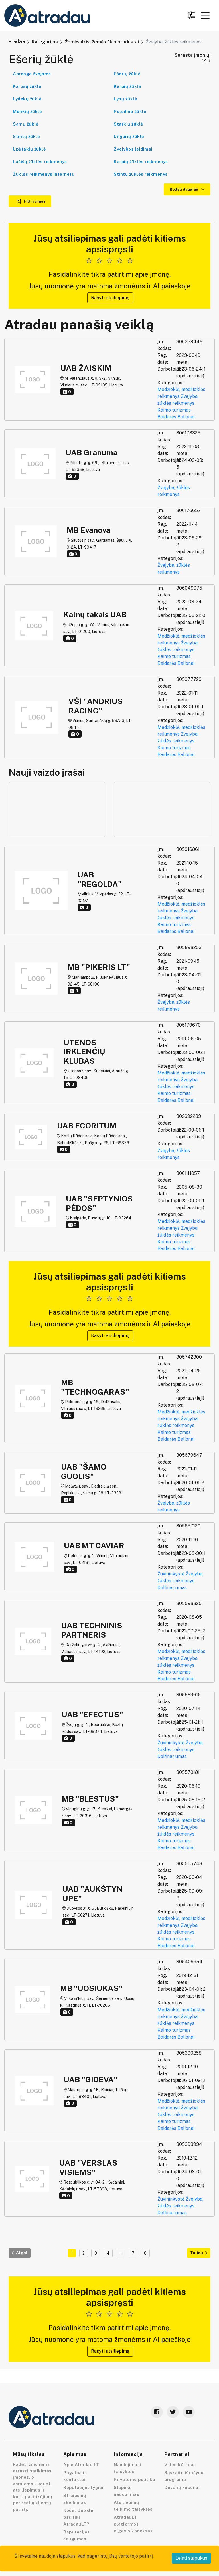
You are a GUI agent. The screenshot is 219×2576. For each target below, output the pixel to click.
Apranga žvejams (32, 73)
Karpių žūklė (127, 86)
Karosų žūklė (27, 86)
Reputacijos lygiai (83, 2487)
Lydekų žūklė (27, 98)
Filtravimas (31, 201)
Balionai (185, 417)
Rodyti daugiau (187, 189)
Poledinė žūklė (130, 111)
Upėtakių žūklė (29, 149)
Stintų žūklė (26, 136)
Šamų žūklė (25, 124)
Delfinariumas (172, 1587)
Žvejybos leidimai (133, 149)
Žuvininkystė (170, 1574)
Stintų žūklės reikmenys (141, 174)
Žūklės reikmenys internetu (43, 174)
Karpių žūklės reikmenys (141, 161)
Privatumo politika (134, 2479)
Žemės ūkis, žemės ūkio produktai (102, 41)
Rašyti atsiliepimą (110, 297)
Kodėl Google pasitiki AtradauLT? (78, 2517)
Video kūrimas (180, 2464)
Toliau (198, 2253)
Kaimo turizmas (174, 410)
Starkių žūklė (128, 124)
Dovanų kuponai (182, 2487)
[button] (205, 15)
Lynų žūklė (125, 98)
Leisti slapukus (191, 2558)
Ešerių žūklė (127, 73)
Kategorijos (45, 41)
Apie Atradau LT (81, 2464)
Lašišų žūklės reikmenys (40, 161)
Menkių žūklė (27, 111)
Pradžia (17, 41)
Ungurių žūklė (129, 136)
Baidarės (166, 417)
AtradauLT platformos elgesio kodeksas (133, 2524)
